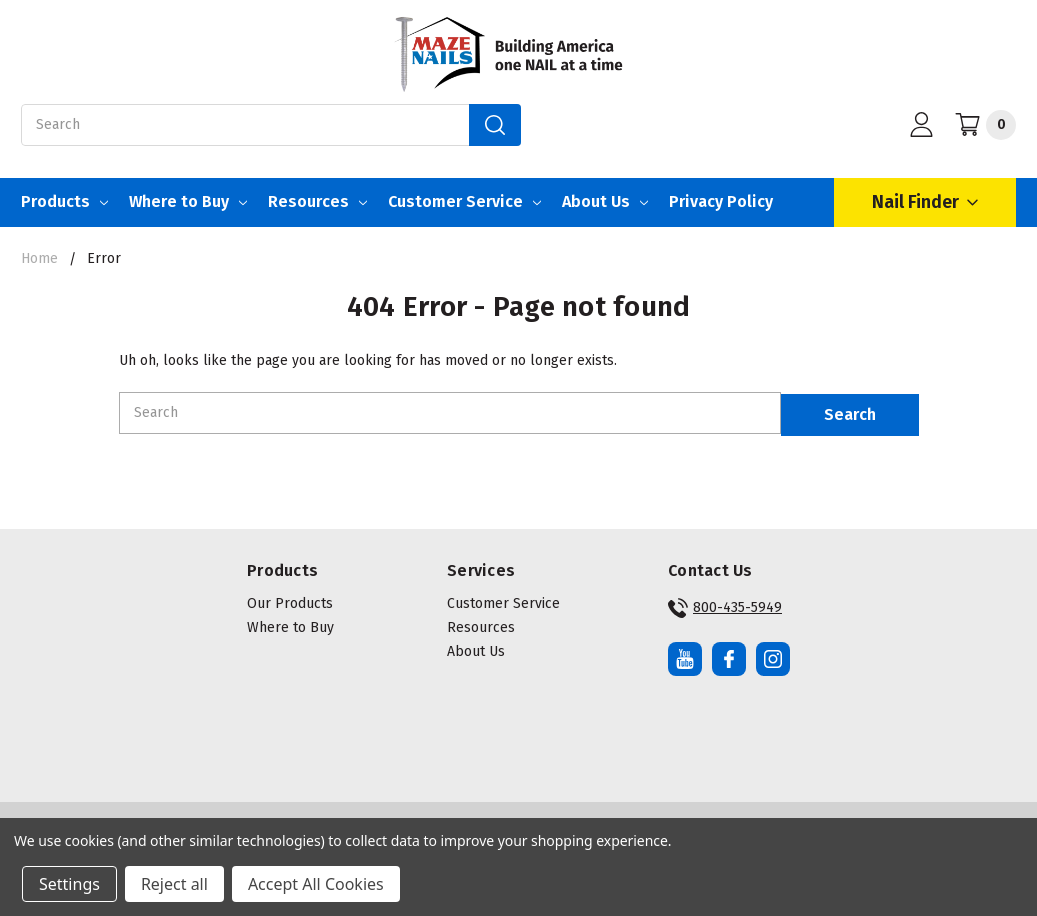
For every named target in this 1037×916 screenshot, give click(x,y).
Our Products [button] (290, 599)
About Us (605, 201)
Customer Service (464, 201)
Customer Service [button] (503, 599)
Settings (69, 884)
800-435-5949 (725, 604)
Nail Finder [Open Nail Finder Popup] (925, 202)
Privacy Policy (721, 201)
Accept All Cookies (316, 884)
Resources (317, 201)
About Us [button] (476, 647)
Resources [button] (481, 623)
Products (64, 201)
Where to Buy (188, 201)
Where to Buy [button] (290, 623)
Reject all (174, 884)
